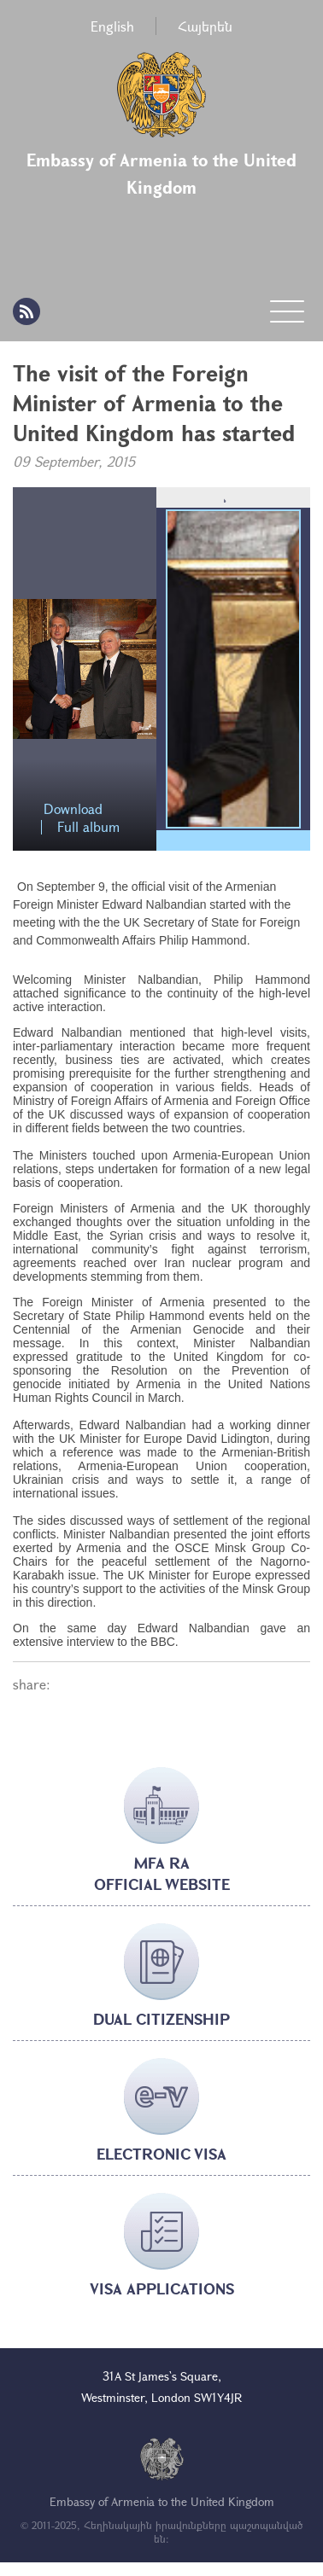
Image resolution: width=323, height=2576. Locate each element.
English (112, 26)
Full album (88, 827)
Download (73, 809)
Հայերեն (205, 26)
